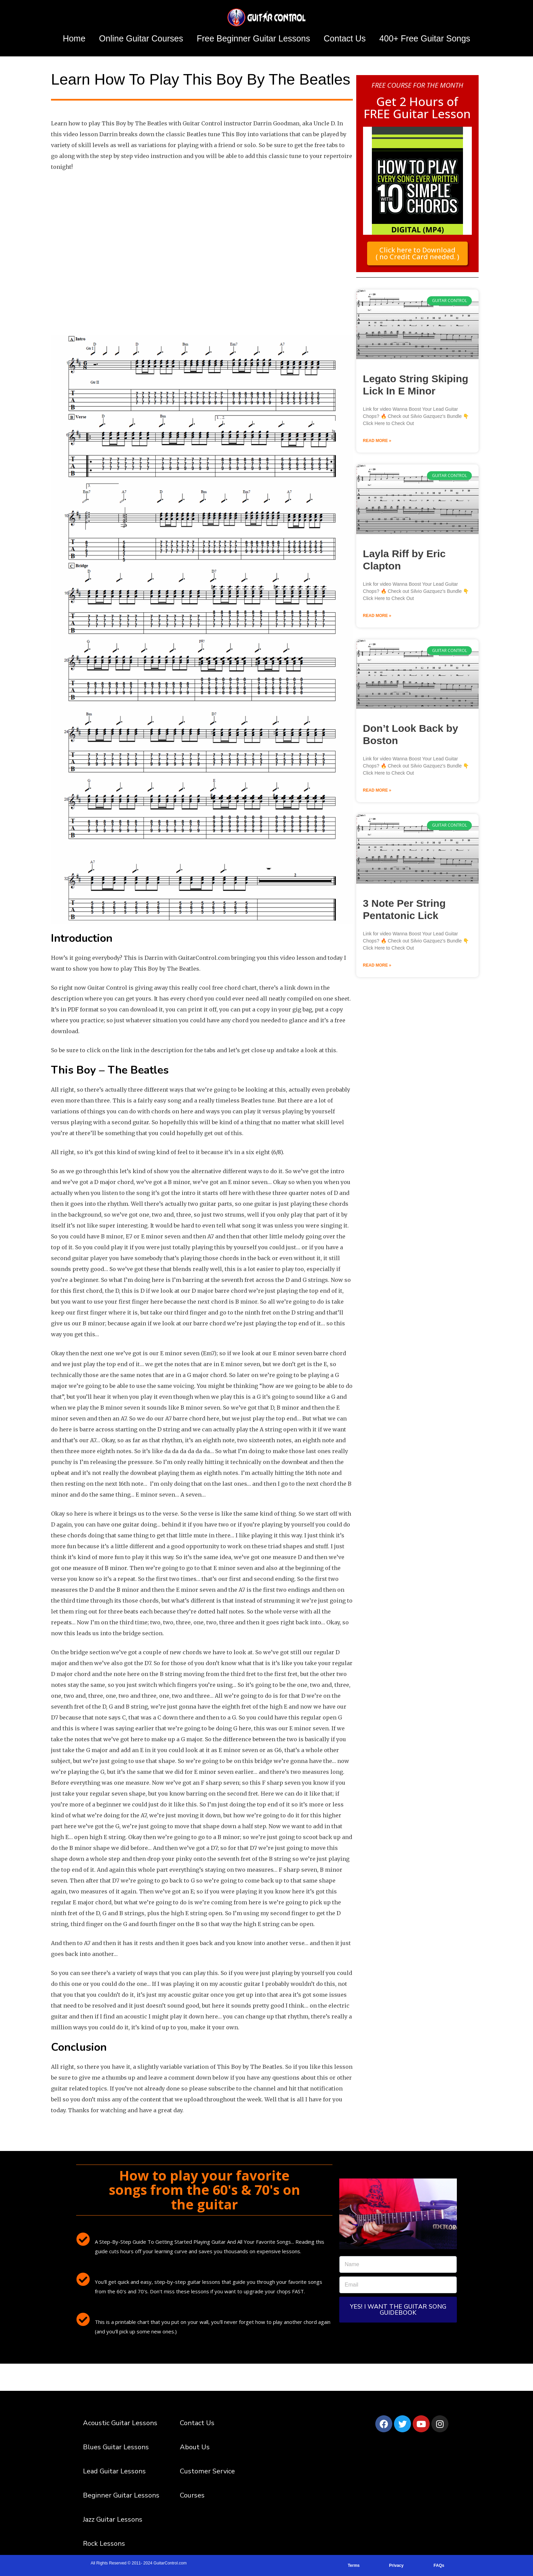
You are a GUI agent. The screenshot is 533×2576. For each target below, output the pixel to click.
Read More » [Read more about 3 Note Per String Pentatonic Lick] (377, 964)
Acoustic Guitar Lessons (120, 2423)
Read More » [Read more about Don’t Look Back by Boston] (377, 790)
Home (74, 38)
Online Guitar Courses (141, 38)
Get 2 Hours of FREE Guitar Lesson (417, 107)
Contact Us (345, 38)
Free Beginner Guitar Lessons (253, 38)
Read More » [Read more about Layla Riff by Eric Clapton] (377, 615)
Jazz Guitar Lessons (112, 2519)
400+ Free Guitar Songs (424, 38)
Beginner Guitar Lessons (121, 2495)
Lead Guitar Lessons (114, 2471)
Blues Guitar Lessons (116, 2447)
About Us (195, 2447)
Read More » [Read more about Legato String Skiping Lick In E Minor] (377, 440)
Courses (192, 2495)
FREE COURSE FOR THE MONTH (417, 85)
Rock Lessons (104, 2543)
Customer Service (207, 2471)
